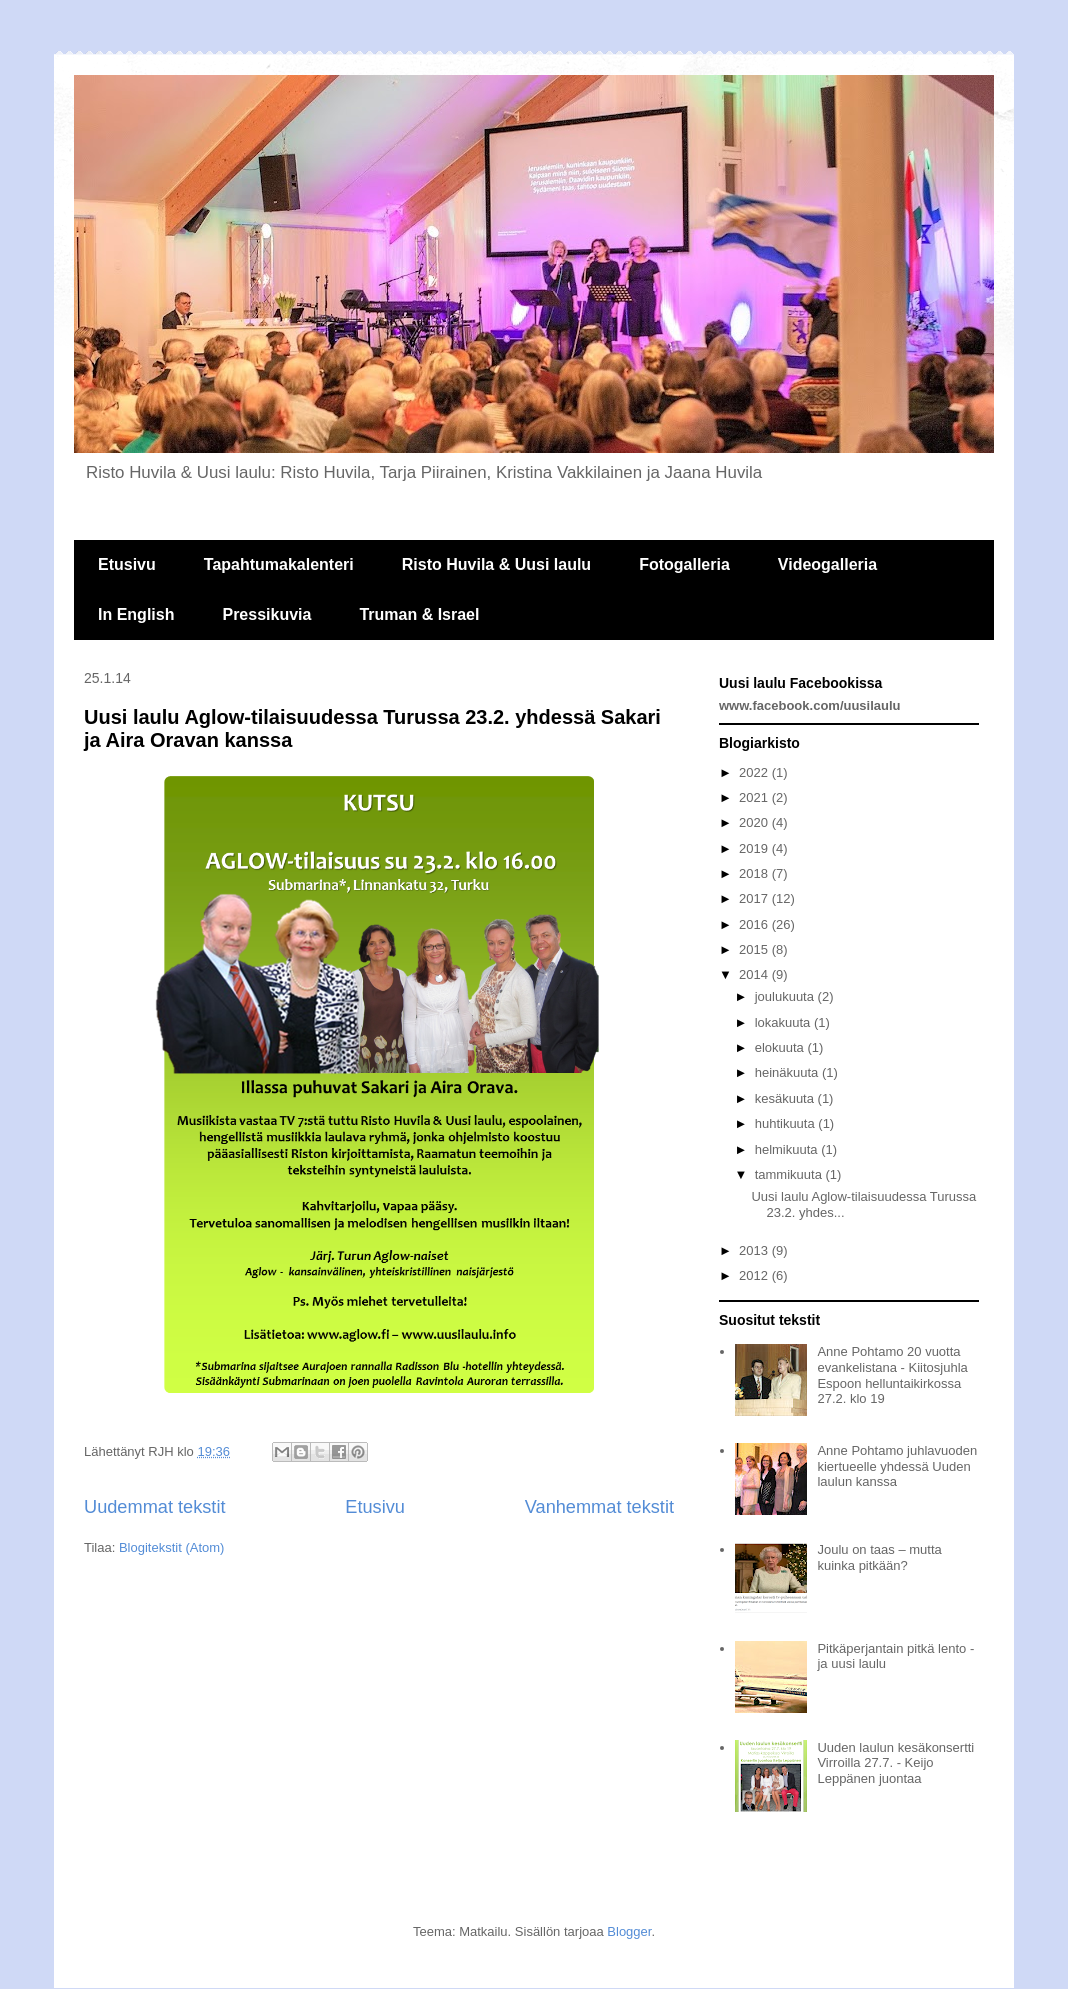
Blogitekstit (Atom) (171, 1547)
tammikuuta (790, 1174)
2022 (755, 772)
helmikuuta (788, 1149)
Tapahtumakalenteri (279, 564)
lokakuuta (784, 1022)
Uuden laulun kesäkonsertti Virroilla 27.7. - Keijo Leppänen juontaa (895, 1763)
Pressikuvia (266, 614)
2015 (755, 949)
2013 (755, 1250)
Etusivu (127, 564)
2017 (755, 898)
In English (136, 614)
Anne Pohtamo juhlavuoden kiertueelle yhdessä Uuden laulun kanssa (897, 1466)
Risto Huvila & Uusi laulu (496, 564)
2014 (755, 974)
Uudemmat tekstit (155, 1507)
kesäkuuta (786, 1098)
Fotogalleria (684, 564)
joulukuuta (786, 996)
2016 (755, 924)
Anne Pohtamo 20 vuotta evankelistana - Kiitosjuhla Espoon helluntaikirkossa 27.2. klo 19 (892, 1375)
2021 (755, 797)
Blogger (629, 1931)
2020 (755, 822)
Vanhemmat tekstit (599, 1507)
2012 (755, 1275)
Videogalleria (827, 564)
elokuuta (781, 1047)
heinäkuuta (788, 1072)
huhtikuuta (787, 1123)
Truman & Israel (419, 614)
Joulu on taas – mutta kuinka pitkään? (879, 1557)
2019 (755, 848)
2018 (755, 873)
